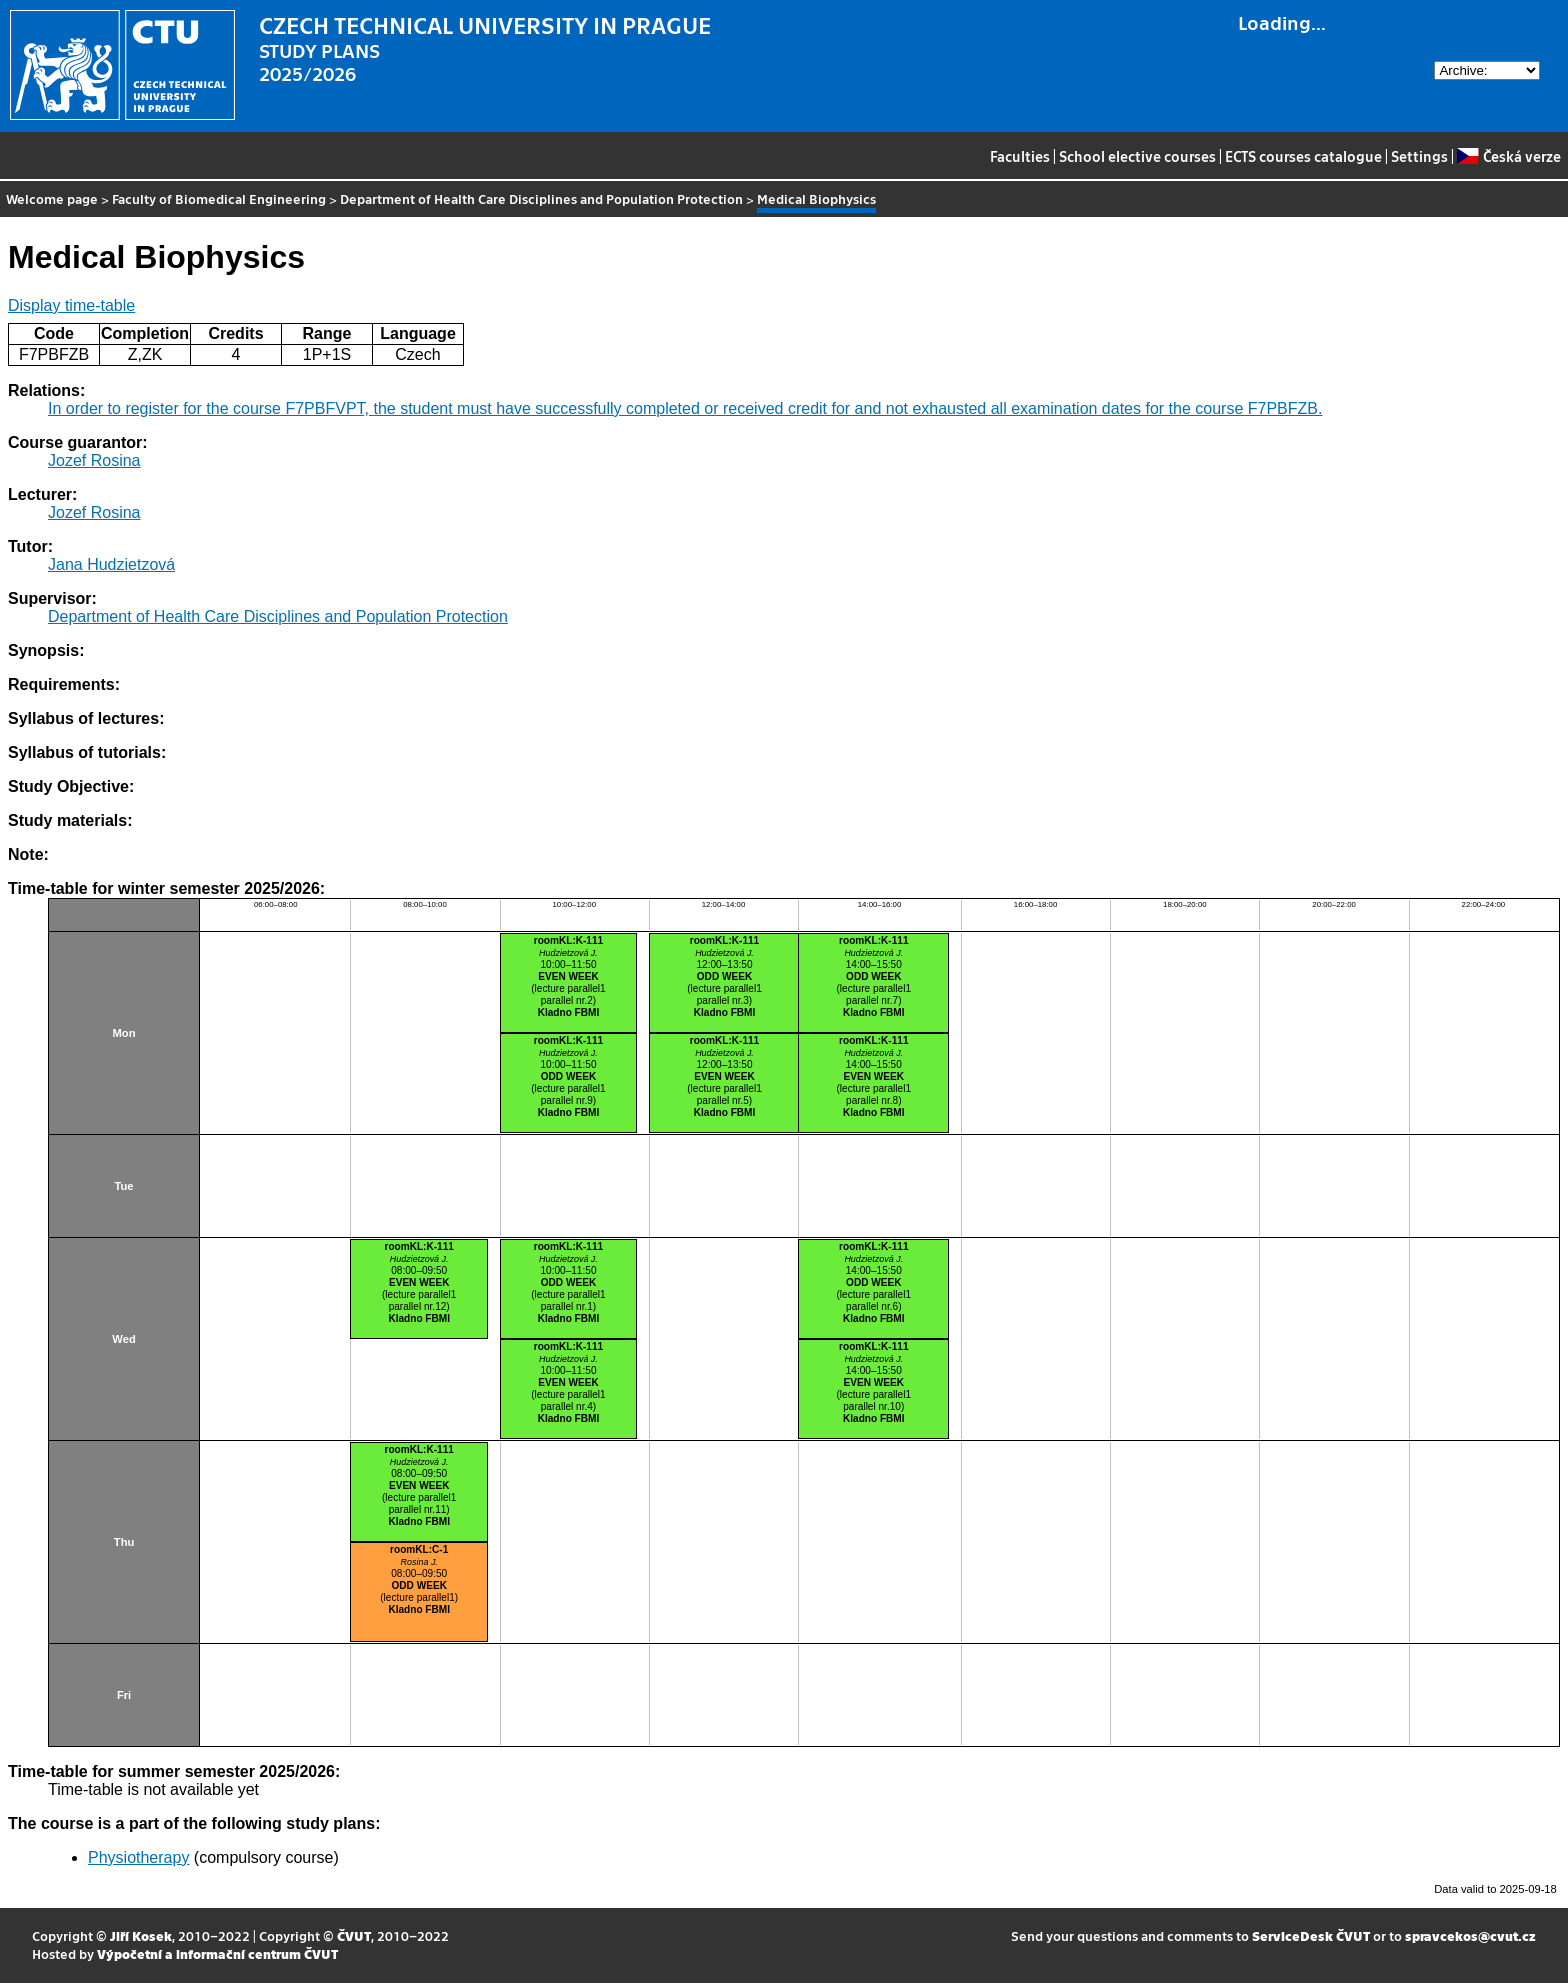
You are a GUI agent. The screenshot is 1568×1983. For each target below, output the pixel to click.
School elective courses (1137, 156)
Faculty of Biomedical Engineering (219, 198)
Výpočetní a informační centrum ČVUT (217, 1953)
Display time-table (71, 305)
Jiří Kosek (141, 1935)
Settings (1419, 156)
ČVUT (354, 1935)
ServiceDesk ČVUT (1311, 1935)
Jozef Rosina (94, 460)
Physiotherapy (138, 1857)
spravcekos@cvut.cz (1470, 1935)
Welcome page (52, 198)
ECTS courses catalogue (1303, 156)
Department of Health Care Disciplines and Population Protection (541, 198)
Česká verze (1508, 156)
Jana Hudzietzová (111, 564)
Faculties (1020, 156)
